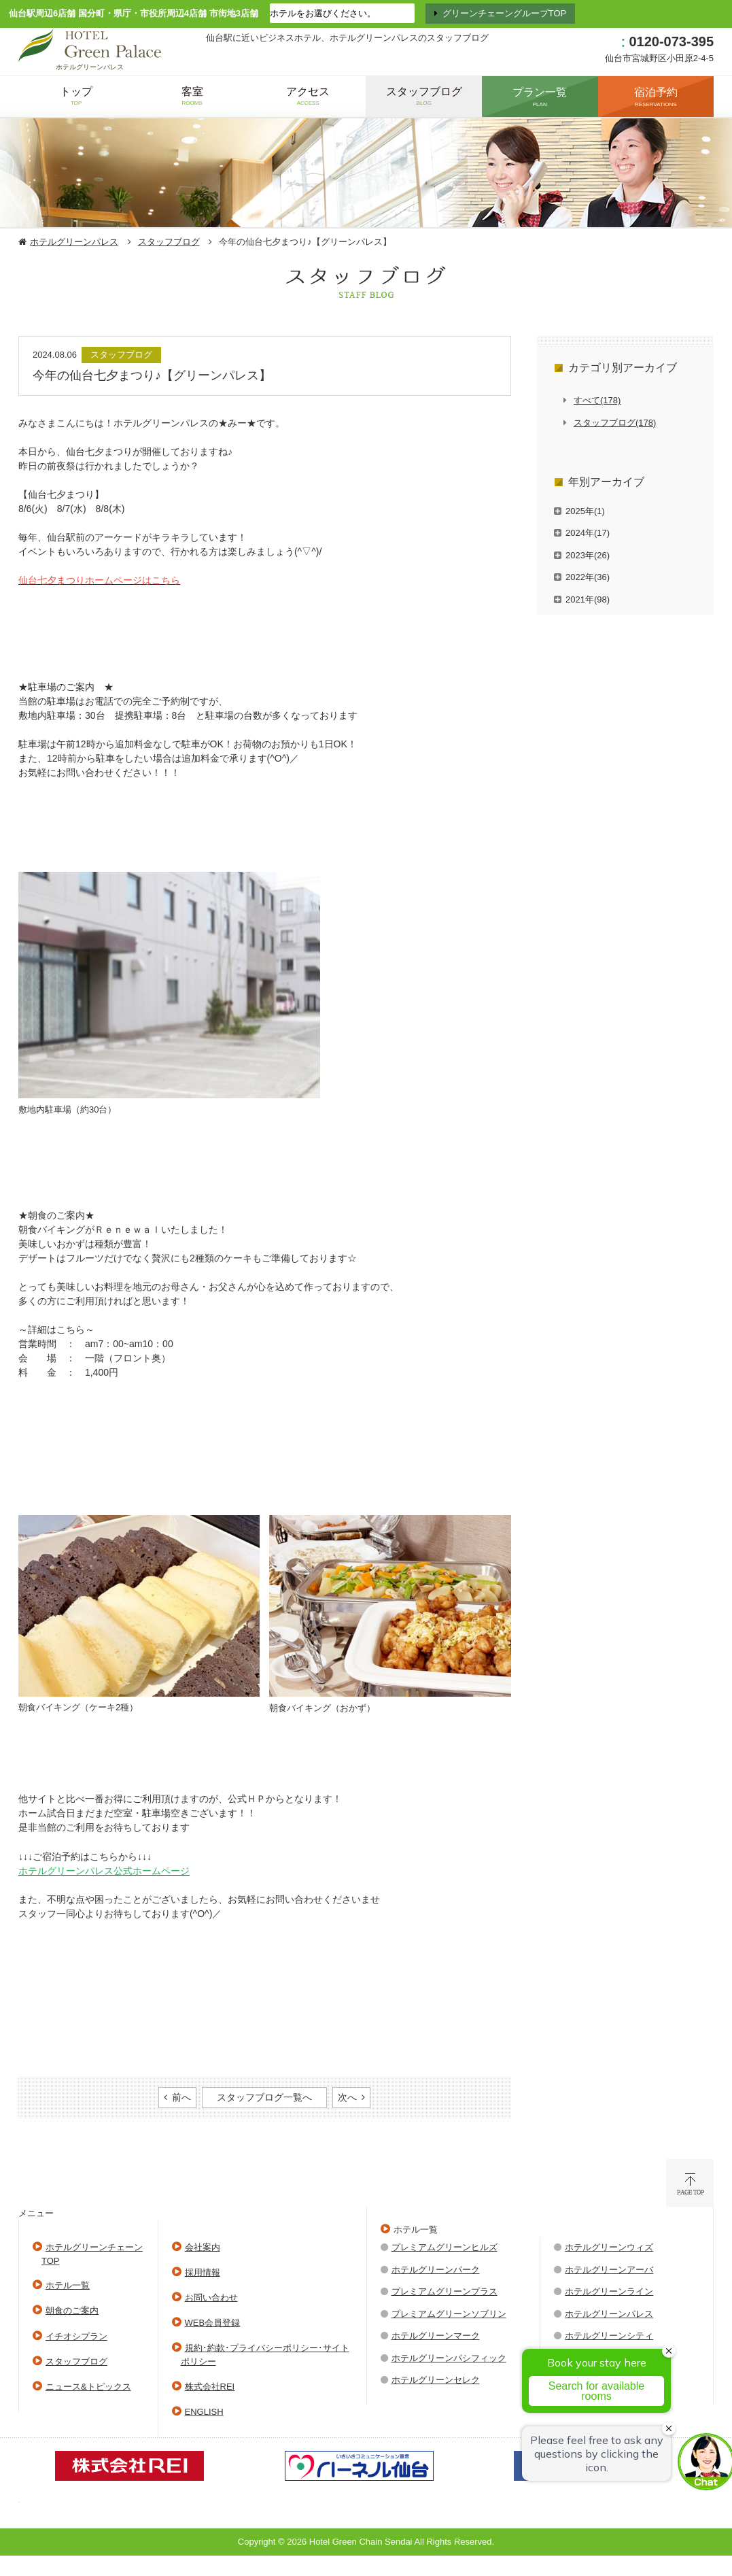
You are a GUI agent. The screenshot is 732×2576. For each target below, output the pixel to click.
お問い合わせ (211, 2297)
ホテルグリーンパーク (435, 2270)
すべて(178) (597, 400)
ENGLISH (204, 2412)
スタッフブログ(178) (615, 423)
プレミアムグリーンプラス (444, 2291)
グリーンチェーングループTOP (504, 13)
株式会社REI (210, 2387)
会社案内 (202, 2247)
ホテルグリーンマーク (435, 2336)
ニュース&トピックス (88, 2387)
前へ (181, 2097)
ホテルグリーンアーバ (609, 2270)
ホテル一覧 (68, 2285)
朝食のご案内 (72, 2310)
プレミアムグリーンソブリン (448, 2314)
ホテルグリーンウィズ (609, 2247)
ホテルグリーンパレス (74, 242)
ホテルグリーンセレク (435, 2380)
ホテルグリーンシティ (609, 2336)
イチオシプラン (76, 2336)
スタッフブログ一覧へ (264, 2097)
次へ (347, 2097)
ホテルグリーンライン (609, 2291)
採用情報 (202, 2272)
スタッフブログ (169, 242)
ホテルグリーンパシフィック (448, 2358)
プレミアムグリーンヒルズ (444, 2247)
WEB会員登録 (213, 2323)
